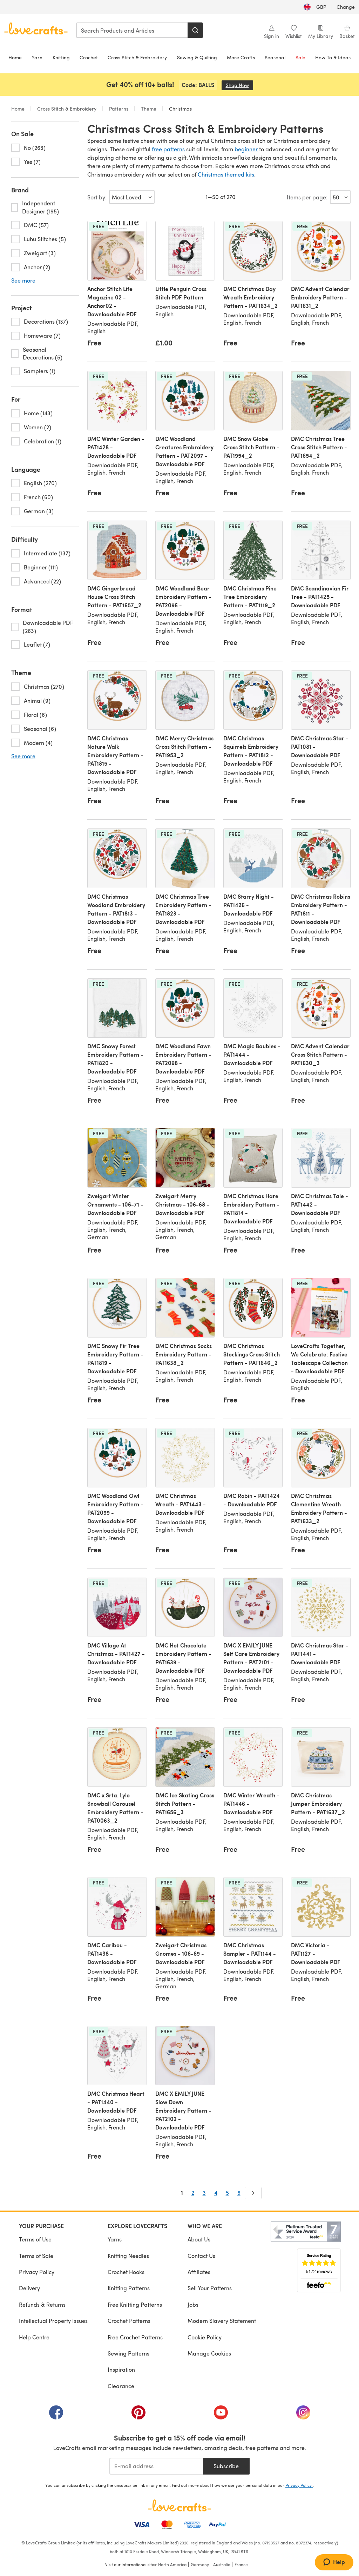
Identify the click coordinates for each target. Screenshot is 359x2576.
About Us (199, 2239)
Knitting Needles (128, 2255)
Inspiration (121, 2369)
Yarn (37, 57)
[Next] (253, 2193)
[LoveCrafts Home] (179, 2505)
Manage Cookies (209, 2353)
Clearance (121, 2386)
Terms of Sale (36, 2255)
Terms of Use (35, 2239)
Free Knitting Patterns (135, 2304)
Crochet (89, 57)
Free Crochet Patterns (135, 2337)
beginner (246, 149)
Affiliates (199, 2272)
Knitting (61, 57)
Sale (300, 57)
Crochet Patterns (129, 2320)
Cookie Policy (205, 2337)
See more (23, 280)
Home (15, 57)
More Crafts (241, 57)
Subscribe (226, 2466)
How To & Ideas (333, 57)
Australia (221, 2564)
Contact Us (201, 2255)
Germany (200, 2564)
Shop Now (239, 85)
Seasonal (275, 57)
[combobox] (132, 30)
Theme (149, 108)
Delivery (29, 2288)
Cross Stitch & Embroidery (137, 57)
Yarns (115, 2239)
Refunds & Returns (42, 2304)
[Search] (195, 30)
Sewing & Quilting (197, 57)
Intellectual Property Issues (53, 2320)
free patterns (168, 149)
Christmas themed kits (226, 174)
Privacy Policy (36, 2272)
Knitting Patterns (129, 2288)
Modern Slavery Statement (222, 2320)
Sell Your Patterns (210, 2288)
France (241, 2564)
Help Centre (34, 2337)
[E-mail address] (156, 2466)
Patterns (119, 108)
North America (172, 2564)
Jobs (193, 2304)
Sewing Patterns (128, 2353)
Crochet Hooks (126, 2272)
